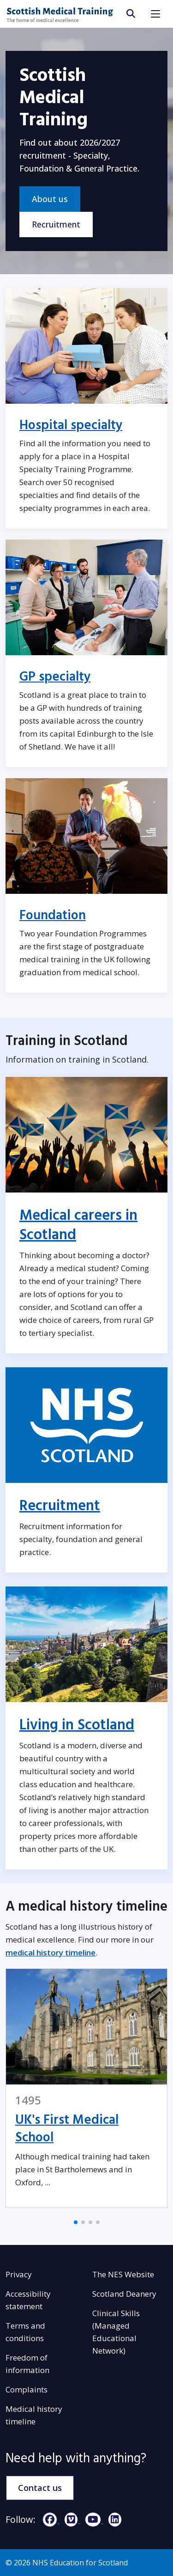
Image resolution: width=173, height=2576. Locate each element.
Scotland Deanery (124, 2293)
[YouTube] (91, 2519)
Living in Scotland (76, 1725)
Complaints (27, 2389)
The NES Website (123, 2274)
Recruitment (56, 224)
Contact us (40, 2487)
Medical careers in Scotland (78, 1225)
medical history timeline (50, 1952)
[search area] (130, 14)
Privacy (19, 2274)
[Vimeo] (70, 2519)
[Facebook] (49, 2519)
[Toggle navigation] (155, 14)
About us (50, 198)
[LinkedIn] (112, 2519)
